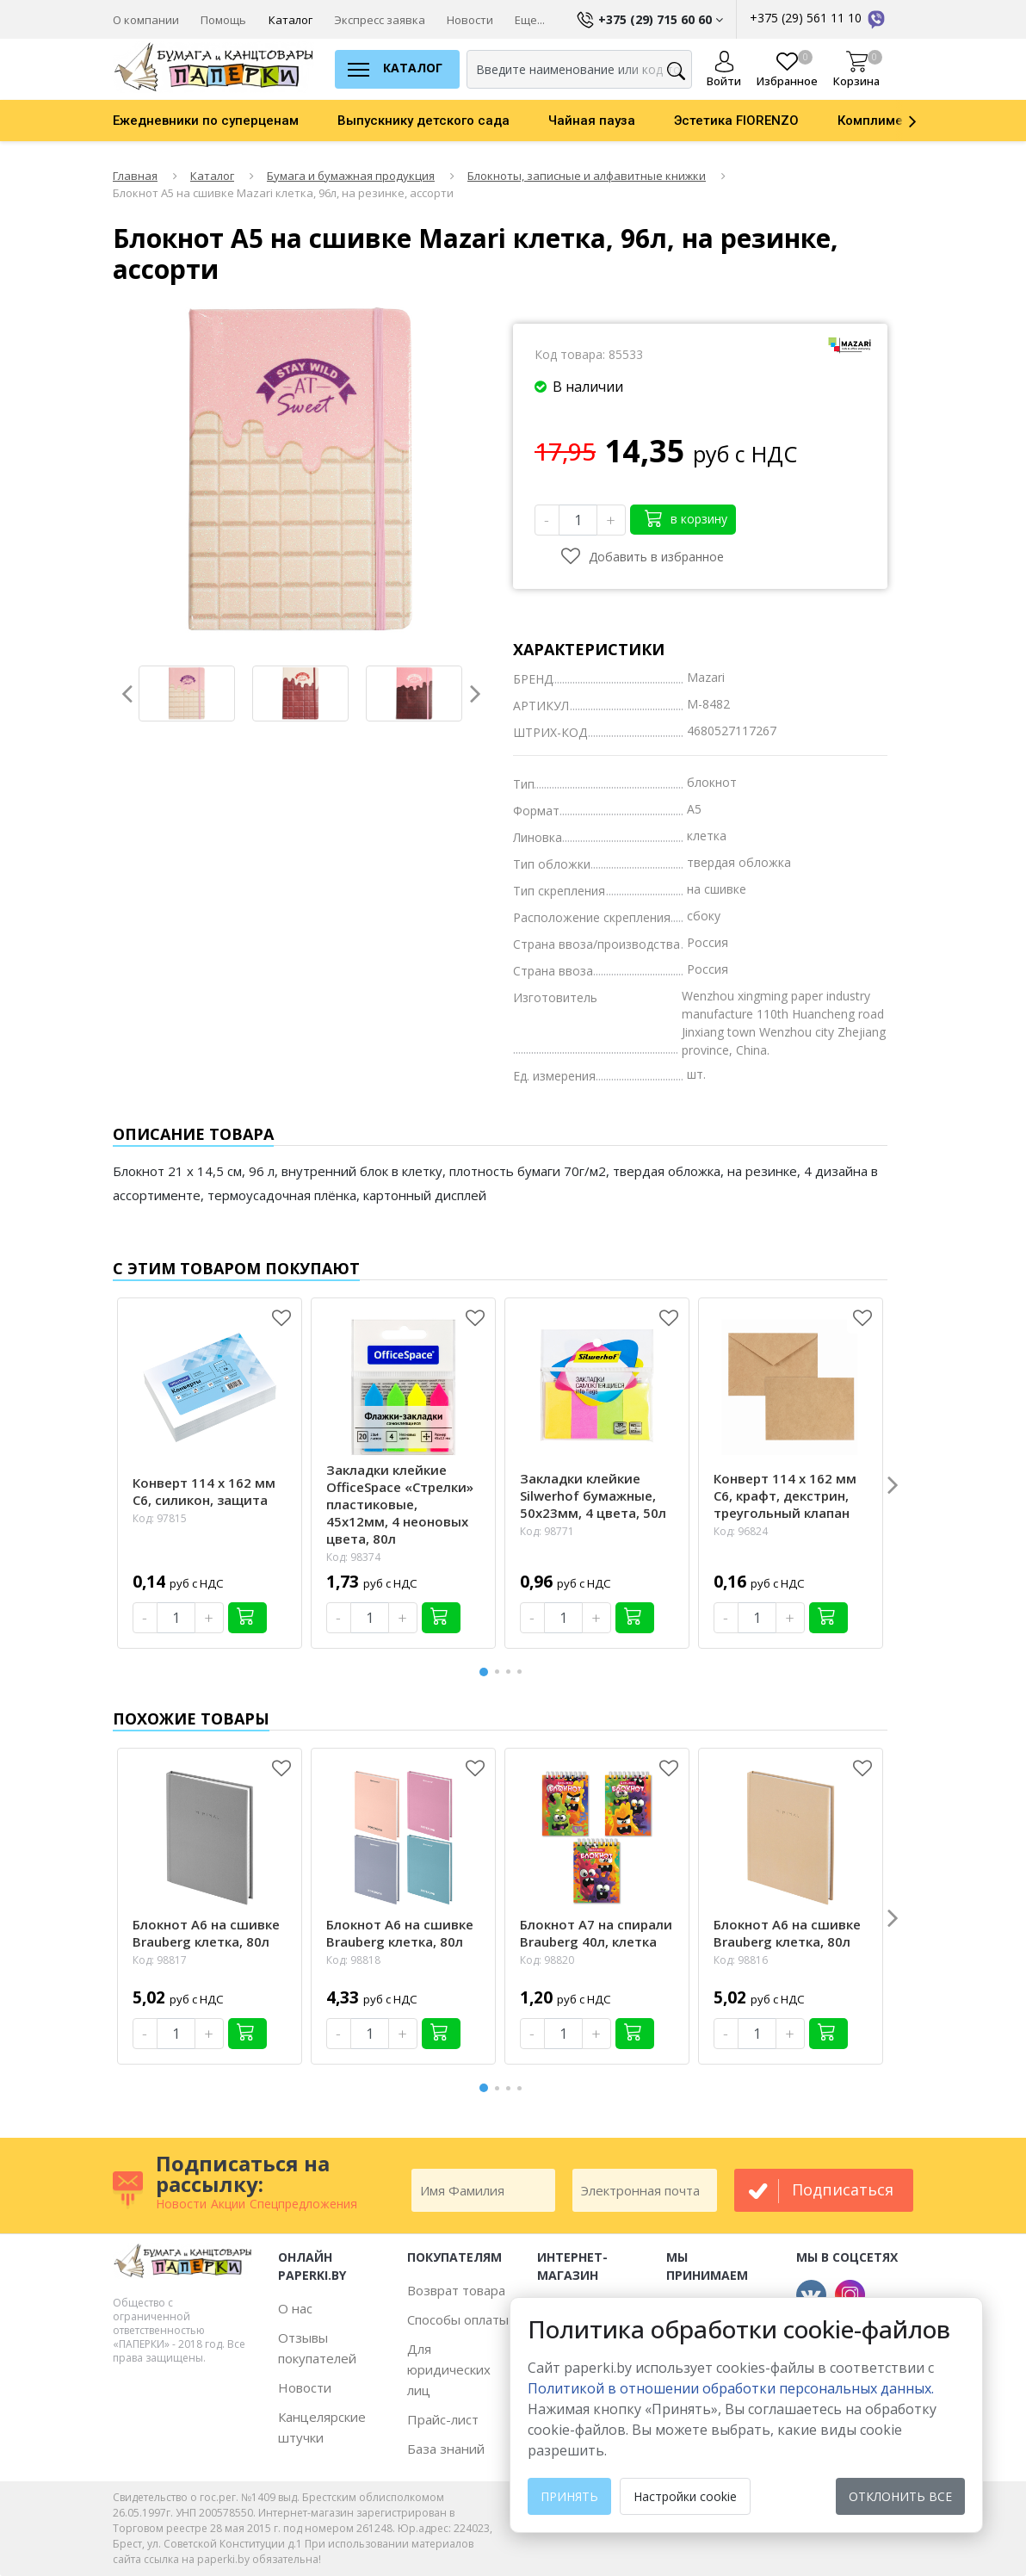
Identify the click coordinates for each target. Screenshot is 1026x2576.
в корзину (686, 518)
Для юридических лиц (449, 2369)
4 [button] (522, 1671)
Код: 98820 (547, 1960)
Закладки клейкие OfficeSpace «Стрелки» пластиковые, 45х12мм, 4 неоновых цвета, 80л (399, 1504)
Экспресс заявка (379, 20)
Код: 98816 (741, 1960)
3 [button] (511, 1671)
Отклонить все (900, 2496)
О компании (146, 20)
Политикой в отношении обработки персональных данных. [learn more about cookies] (731, 2388)
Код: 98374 (353, 1557)
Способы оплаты (458, 2319)
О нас (295, 2308)
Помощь (223, 20)
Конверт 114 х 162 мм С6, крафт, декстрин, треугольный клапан (785, 1495)
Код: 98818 (353, 1960)
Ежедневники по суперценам (206, 120)
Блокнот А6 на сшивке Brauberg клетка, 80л (206, 1933)
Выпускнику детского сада (423, 120)
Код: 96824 (741, 1531)
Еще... (530, 20)
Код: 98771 (547, 1531)
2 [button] (500, 1671)
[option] (225, 120)
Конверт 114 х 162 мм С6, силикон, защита (204, 1491)
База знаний (446, 2448)
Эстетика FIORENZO (736, 120)
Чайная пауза (591, 120)
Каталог (290, 20)
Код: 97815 (160, 1518)
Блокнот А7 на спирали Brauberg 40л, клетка (596, 1933)
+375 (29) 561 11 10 (818, 17)
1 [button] (484, 1670)
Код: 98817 (160, 1960)
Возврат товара (456, 2290)
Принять (569, 2496)
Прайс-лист (443, 2419)
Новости (470, 20)
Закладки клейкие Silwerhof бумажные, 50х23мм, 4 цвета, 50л (593, 1495)
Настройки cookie (685, 2496)
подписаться (842, 2189)
